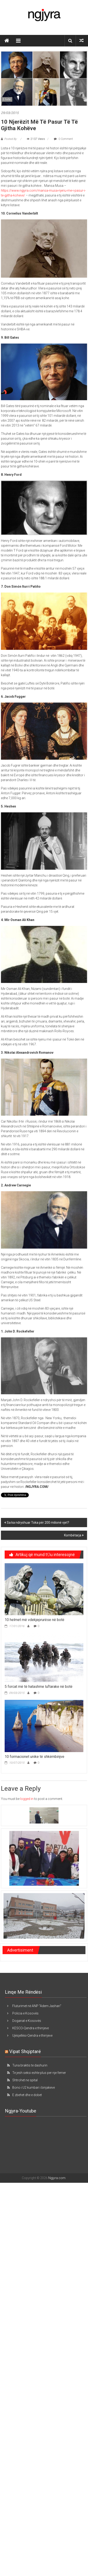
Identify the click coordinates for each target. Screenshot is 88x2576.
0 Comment (63, 139)
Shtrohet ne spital (25, 2080)
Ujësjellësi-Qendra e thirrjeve (32, 2035)
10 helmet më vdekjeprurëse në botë (34, 1620)
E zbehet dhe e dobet (27, 2095)
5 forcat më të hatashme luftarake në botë (38, 1686)
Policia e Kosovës (25, 2013)
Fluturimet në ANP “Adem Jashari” (36, 2006)
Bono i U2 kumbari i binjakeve (33, 2087)
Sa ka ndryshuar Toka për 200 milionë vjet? (38, 1522)
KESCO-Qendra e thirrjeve (30, 2028)
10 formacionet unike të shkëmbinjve (34, 1756)
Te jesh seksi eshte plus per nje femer (39, 2073)
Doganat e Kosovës (26, 2021)
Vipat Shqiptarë (25, 2051)
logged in (26, 1799)
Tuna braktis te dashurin (29, 2065)
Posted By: (11, 139)
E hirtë (6, 99)
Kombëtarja (72, 1535)
